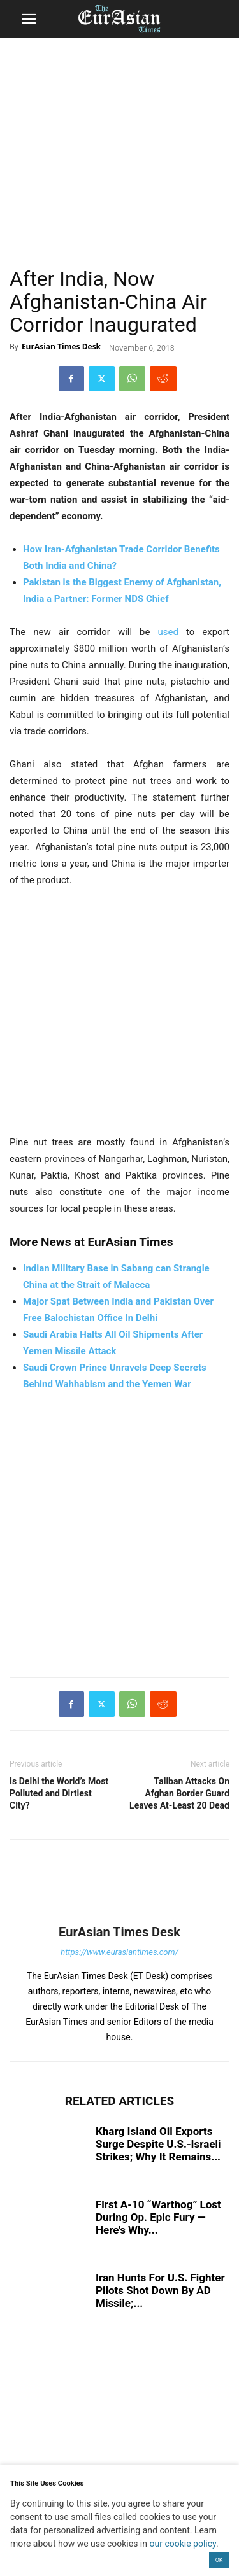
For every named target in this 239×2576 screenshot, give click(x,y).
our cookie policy (182, 2543)
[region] (119, 136)
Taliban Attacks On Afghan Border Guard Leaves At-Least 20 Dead (179, 1793)
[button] (29, 19)
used (168, 632)
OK (219, 2560)
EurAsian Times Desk (61, 346)
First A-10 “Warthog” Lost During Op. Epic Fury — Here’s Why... (158, 2217)
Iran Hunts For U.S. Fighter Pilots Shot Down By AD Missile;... (160, 2290)
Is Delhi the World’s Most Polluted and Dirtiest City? (59, 1793)
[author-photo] (120, 1914)
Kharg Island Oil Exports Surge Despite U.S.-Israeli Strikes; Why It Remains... (158, 2144)
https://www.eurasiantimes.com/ (119, 1952)
